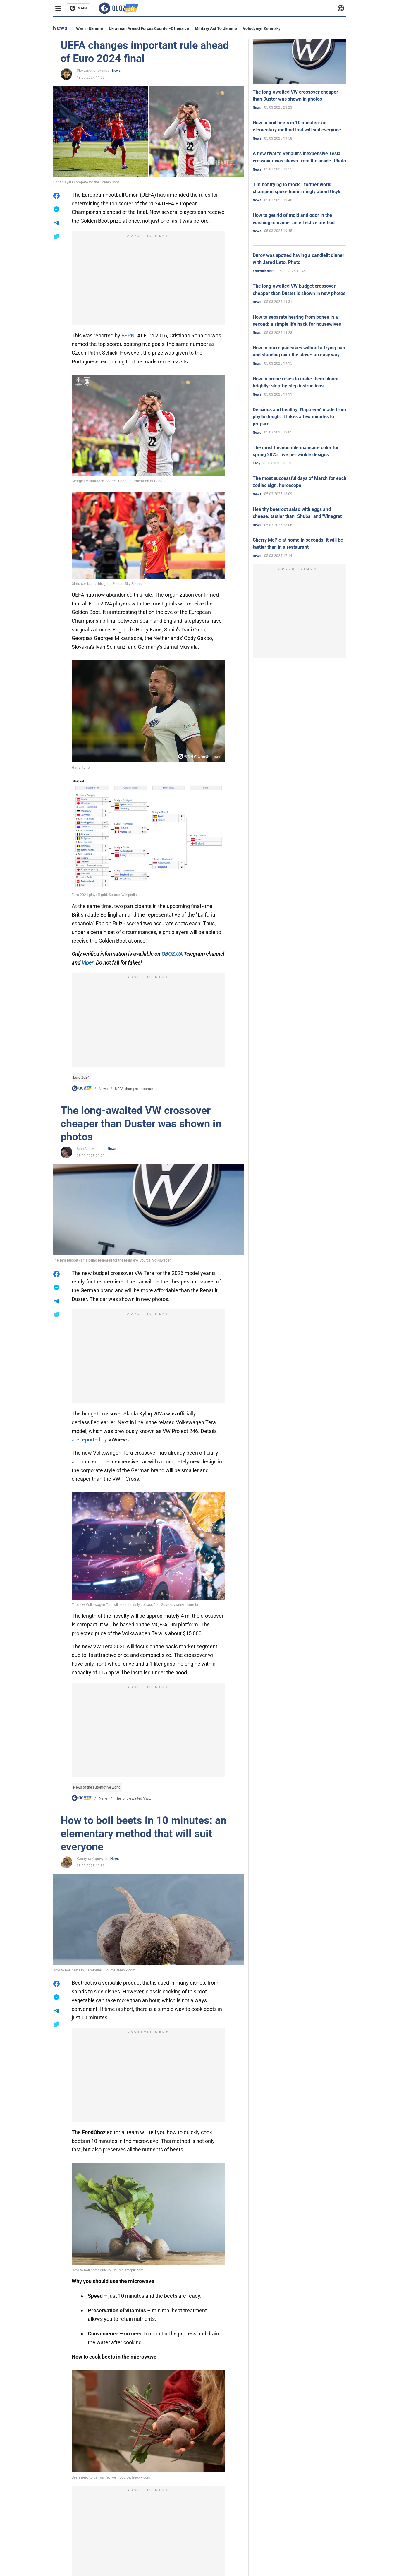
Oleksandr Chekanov (93, 70)
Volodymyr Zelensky (262, 28)
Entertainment (264, 271)
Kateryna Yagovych (92, 1859)
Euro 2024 (81, 1077)
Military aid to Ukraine (216, 28)
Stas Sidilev (86, 1149)
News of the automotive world (97, 1787)
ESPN (128, 335)
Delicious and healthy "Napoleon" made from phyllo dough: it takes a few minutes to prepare (299, 416)
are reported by (89, 1440)
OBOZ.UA (172, 954)
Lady (256, 463)
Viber (87, 963)
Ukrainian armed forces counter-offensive (149, 28)
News (116, 70)
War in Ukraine (89, 28)
